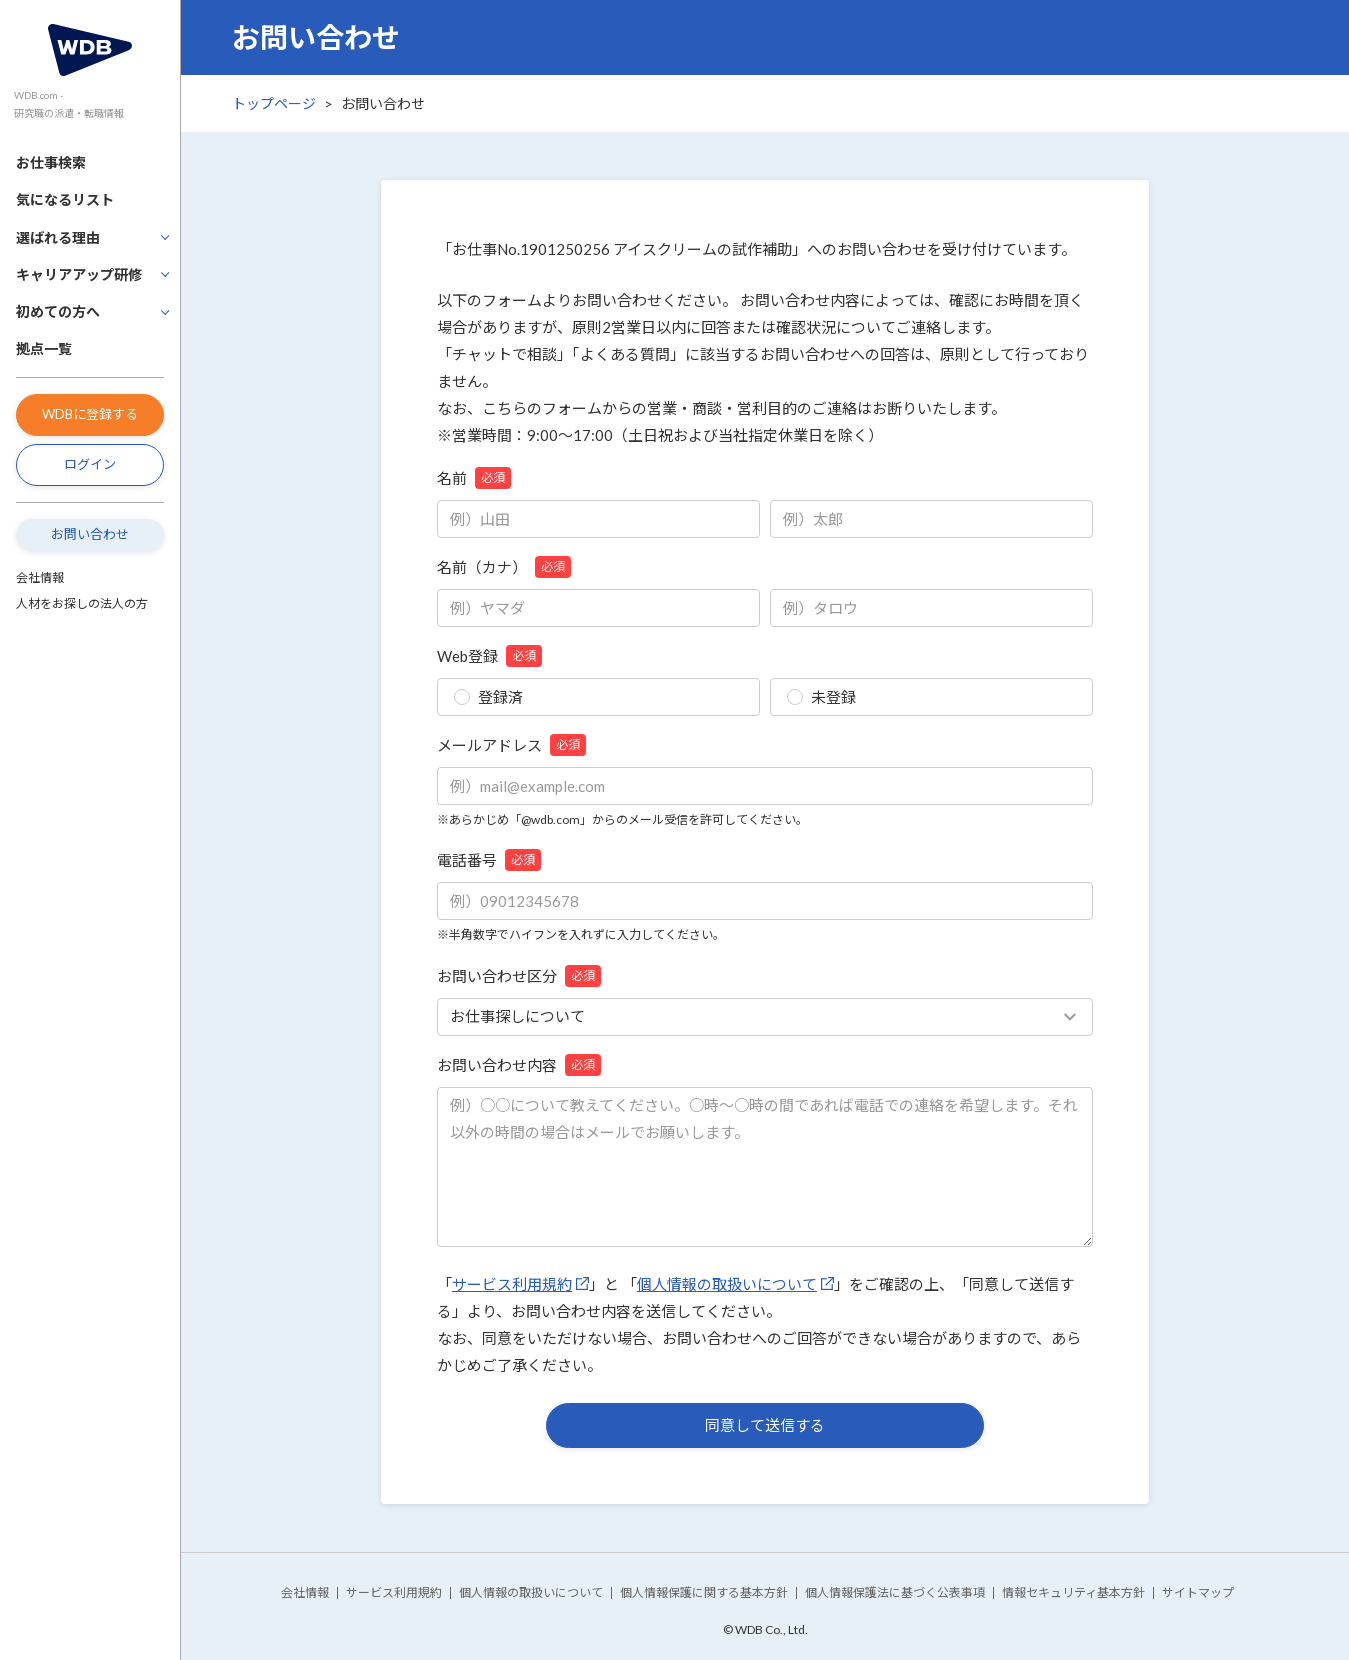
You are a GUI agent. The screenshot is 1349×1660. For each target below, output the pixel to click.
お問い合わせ (90, 534)
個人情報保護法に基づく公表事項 (895, 1592)
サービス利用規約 (512, 1284)
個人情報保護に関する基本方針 (704, 1592)
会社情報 (40, 577)
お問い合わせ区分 (519, 976)
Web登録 (489, 656)
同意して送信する (765, 1425)
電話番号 (489, 860)
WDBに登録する (90, 414)
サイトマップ (1198, 1592)
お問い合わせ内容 (519, 1065)
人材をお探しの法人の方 (82, 603)
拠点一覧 (44, 348)
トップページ (274, 103)
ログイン (90, 464)
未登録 (821, 697)
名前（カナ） (504, 567)
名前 (474, 478)
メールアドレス (511, 745)
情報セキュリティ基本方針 (1073, 1592)
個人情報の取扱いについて (727, 1284)
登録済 (488, 697)
